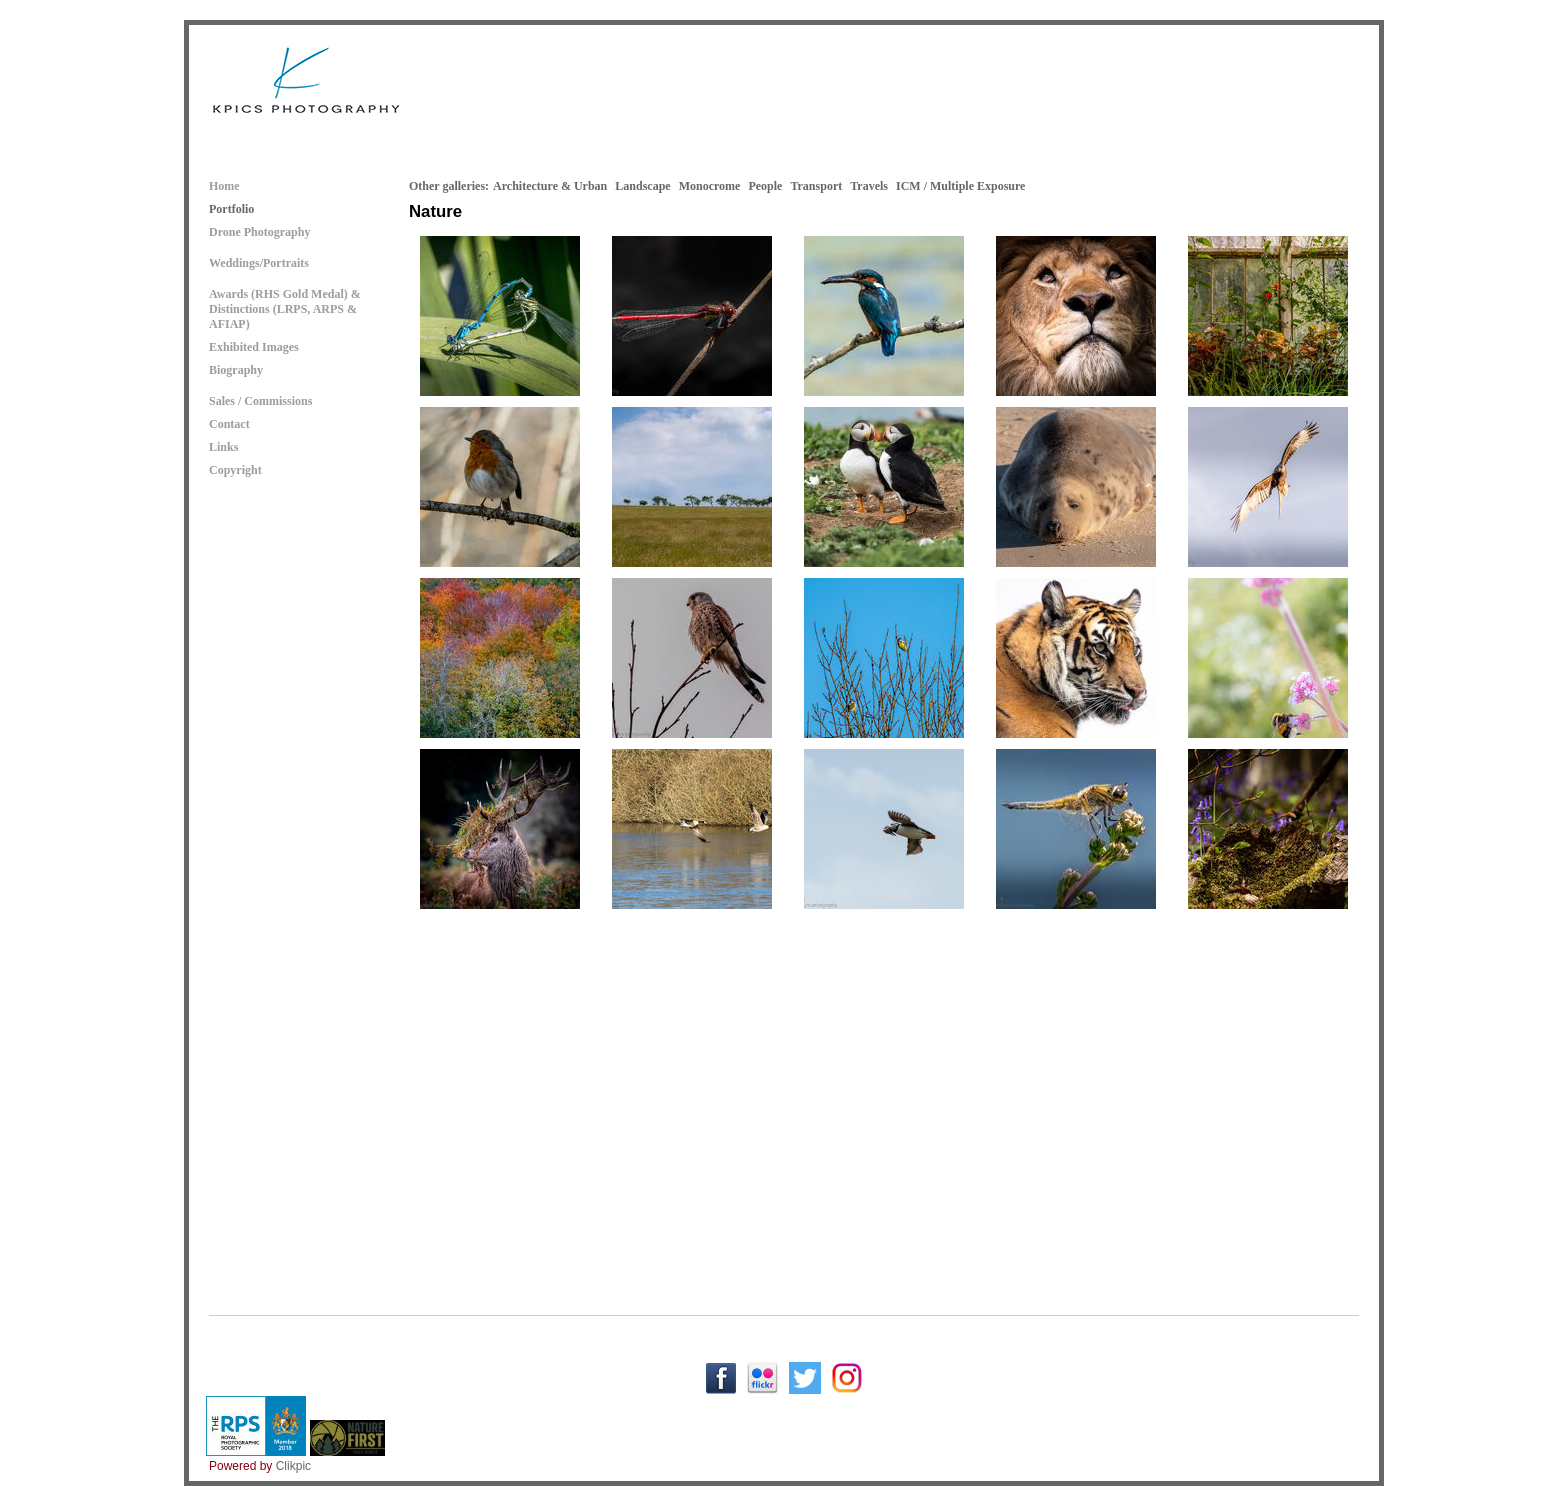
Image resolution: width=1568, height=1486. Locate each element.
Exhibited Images (254, 347)
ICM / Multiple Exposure (960, 186)
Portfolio (231, 209)
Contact (229, 424)
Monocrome (710, 186)
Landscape (642, 186)
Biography (236, 370)
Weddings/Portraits (259, 263)
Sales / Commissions (260, 401)
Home (224, 186)
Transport (816, 186)
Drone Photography (259, 232)
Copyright (235, 470)
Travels (869, 186)
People (765, 186)
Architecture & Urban (550, 186)
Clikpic (293, 1466)
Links (223, 447)
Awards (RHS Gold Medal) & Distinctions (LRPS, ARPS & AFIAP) (285, 309)
